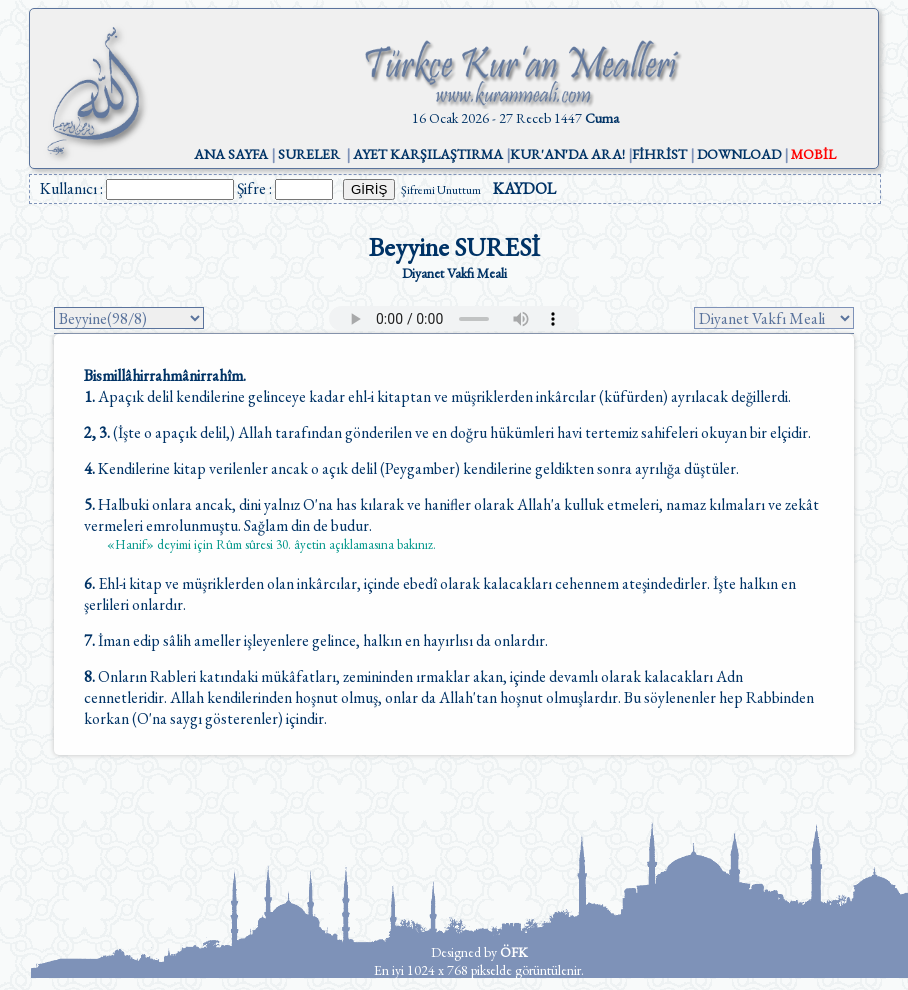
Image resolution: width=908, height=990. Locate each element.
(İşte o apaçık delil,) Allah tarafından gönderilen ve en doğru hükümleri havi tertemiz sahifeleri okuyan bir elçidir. (447, 432)
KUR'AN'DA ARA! (567, 154)
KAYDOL (524, 188)
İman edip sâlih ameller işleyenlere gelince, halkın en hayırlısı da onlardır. (316, 640)
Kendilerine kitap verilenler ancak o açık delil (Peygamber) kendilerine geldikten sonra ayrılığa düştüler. (411, 468)
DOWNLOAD (739, 154)
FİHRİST (659, 154)
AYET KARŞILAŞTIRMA (428, 154)
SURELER (309, 154)
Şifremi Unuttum (441, 190)
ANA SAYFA (231, 154)
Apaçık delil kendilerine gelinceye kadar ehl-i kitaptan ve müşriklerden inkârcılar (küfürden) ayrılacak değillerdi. (437, 396)
